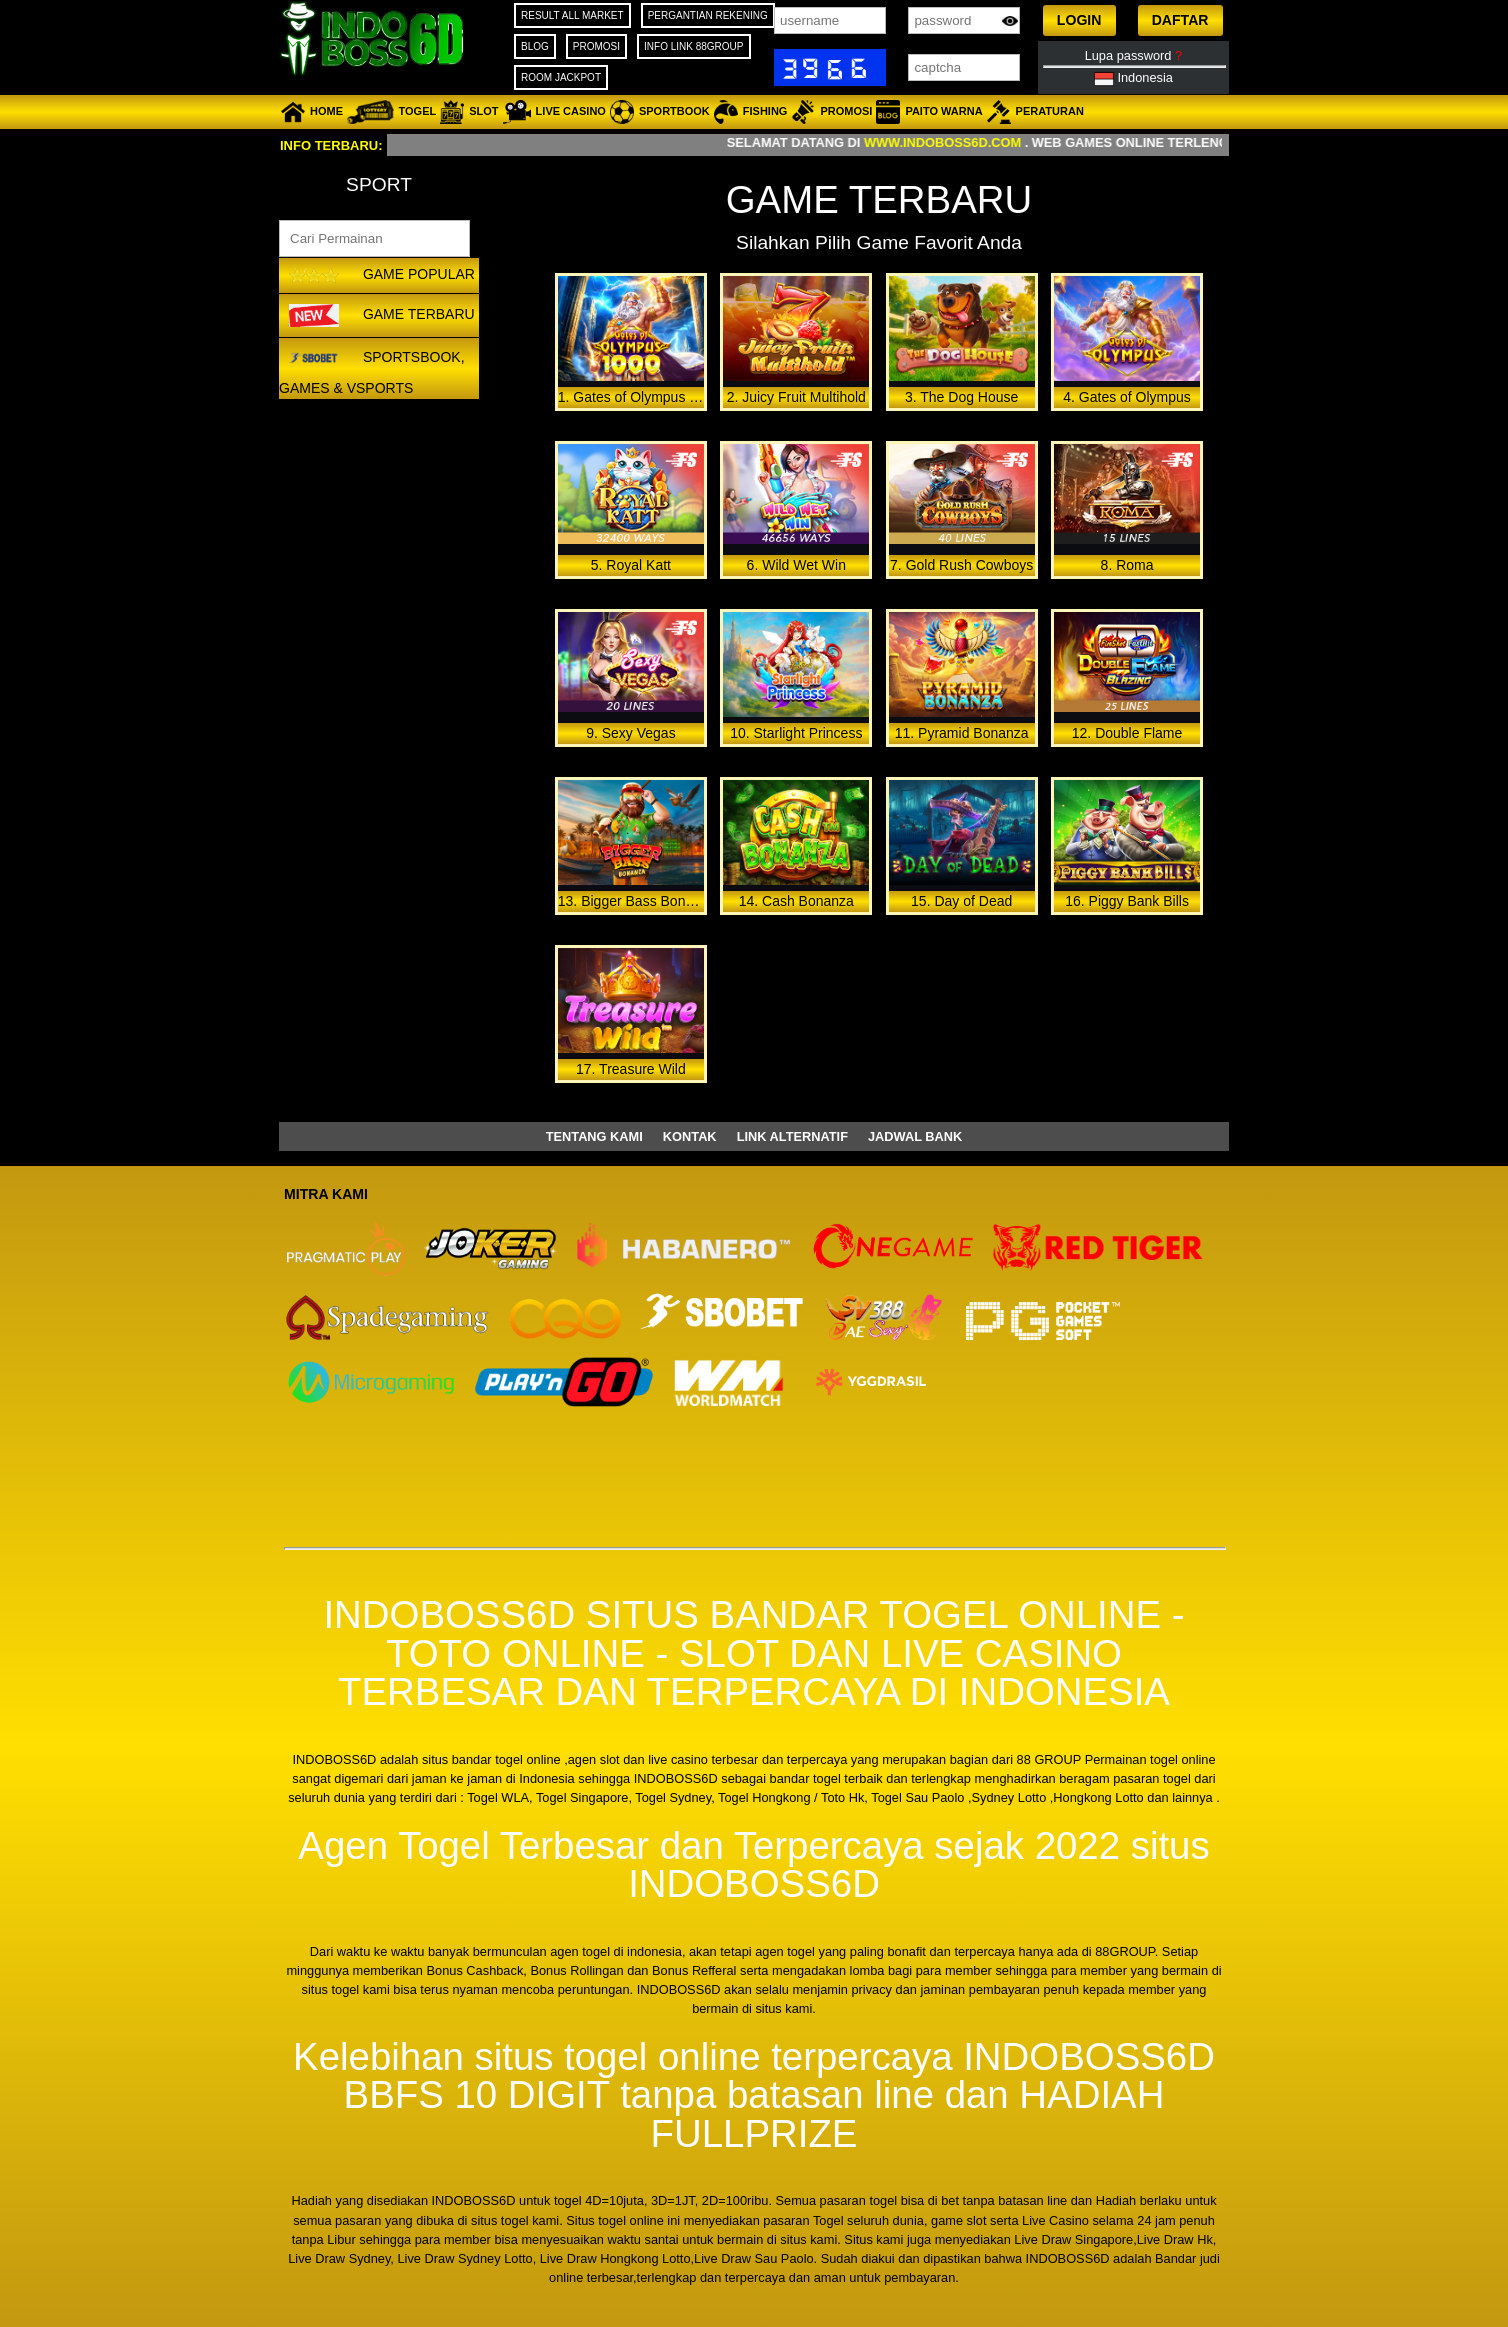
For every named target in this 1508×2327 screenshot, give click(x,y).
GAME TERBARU (379, 315)
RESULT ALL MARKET (572, 15)
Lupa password (1133, 55)
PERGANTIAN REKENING (708, 15)
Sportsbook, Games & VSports (372, 369)
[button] (1079, 20)
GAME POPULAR (379, 275)
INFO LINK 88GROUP (693, 46)
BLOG (535, 46)
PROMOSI (596, 46)
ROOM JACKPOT (561, 77)
